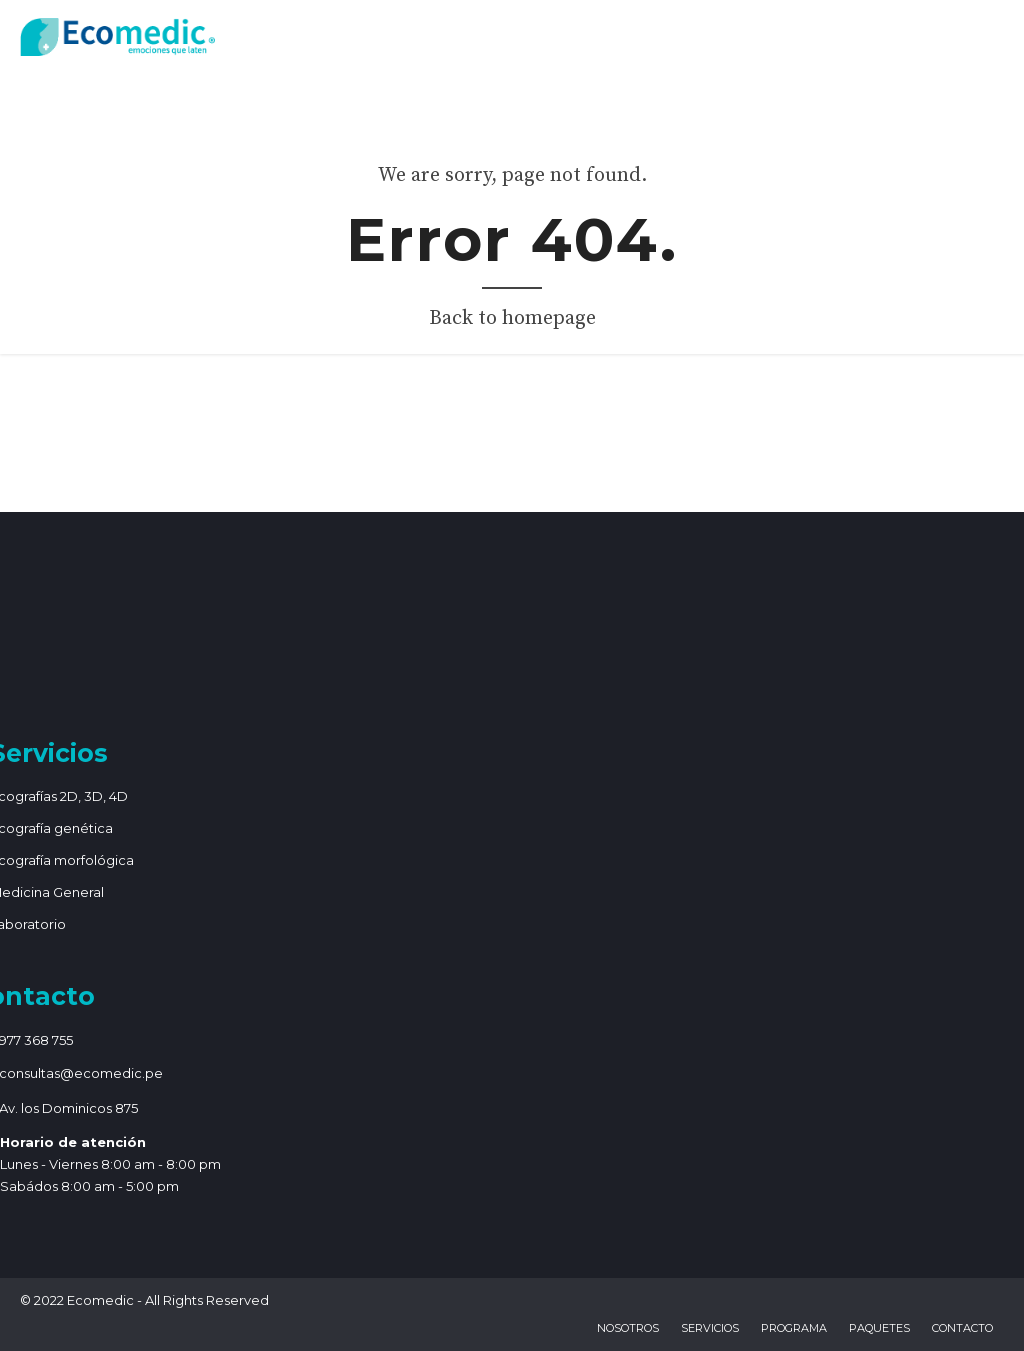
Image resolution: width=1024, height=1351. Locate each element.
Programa (794, 1328)
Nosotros (628, 1328)
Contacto (962, 1328)
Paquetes (879, 1328)
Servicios (710, 1328)
